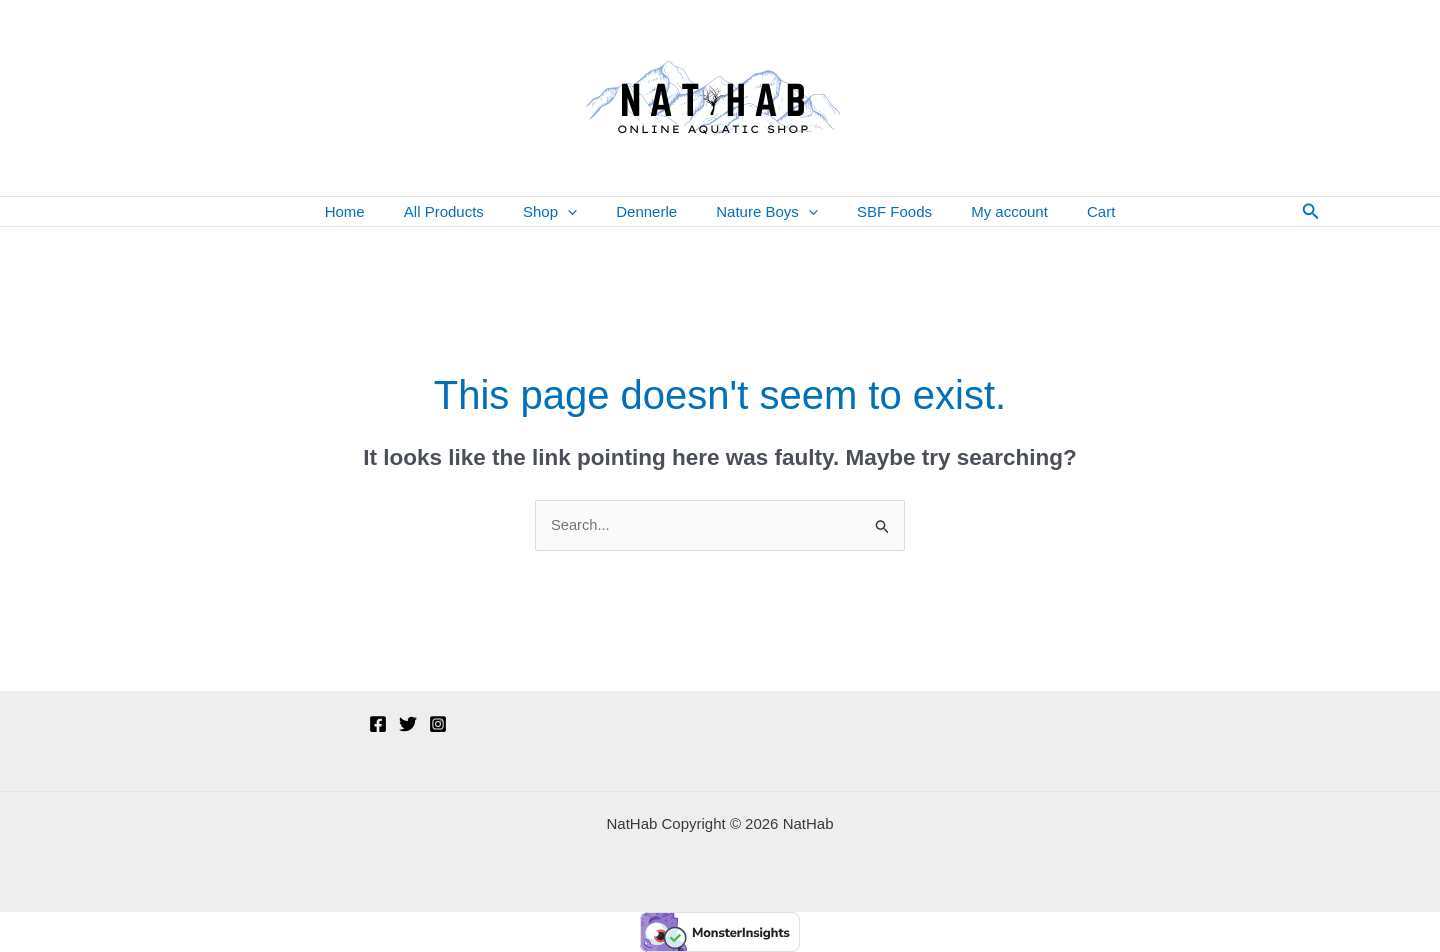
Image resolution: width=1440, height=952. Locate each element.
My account (986, 211)
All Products (467, 211)
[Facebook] (378, 724)
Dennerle (651, 211)
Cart (1069, 211)
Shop (564, 211)
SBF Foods (880, 211)
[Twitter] (408, 724)
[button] (581, 211)
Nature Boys (763, 211)
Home (377, 211)
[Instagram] (438, 724)
